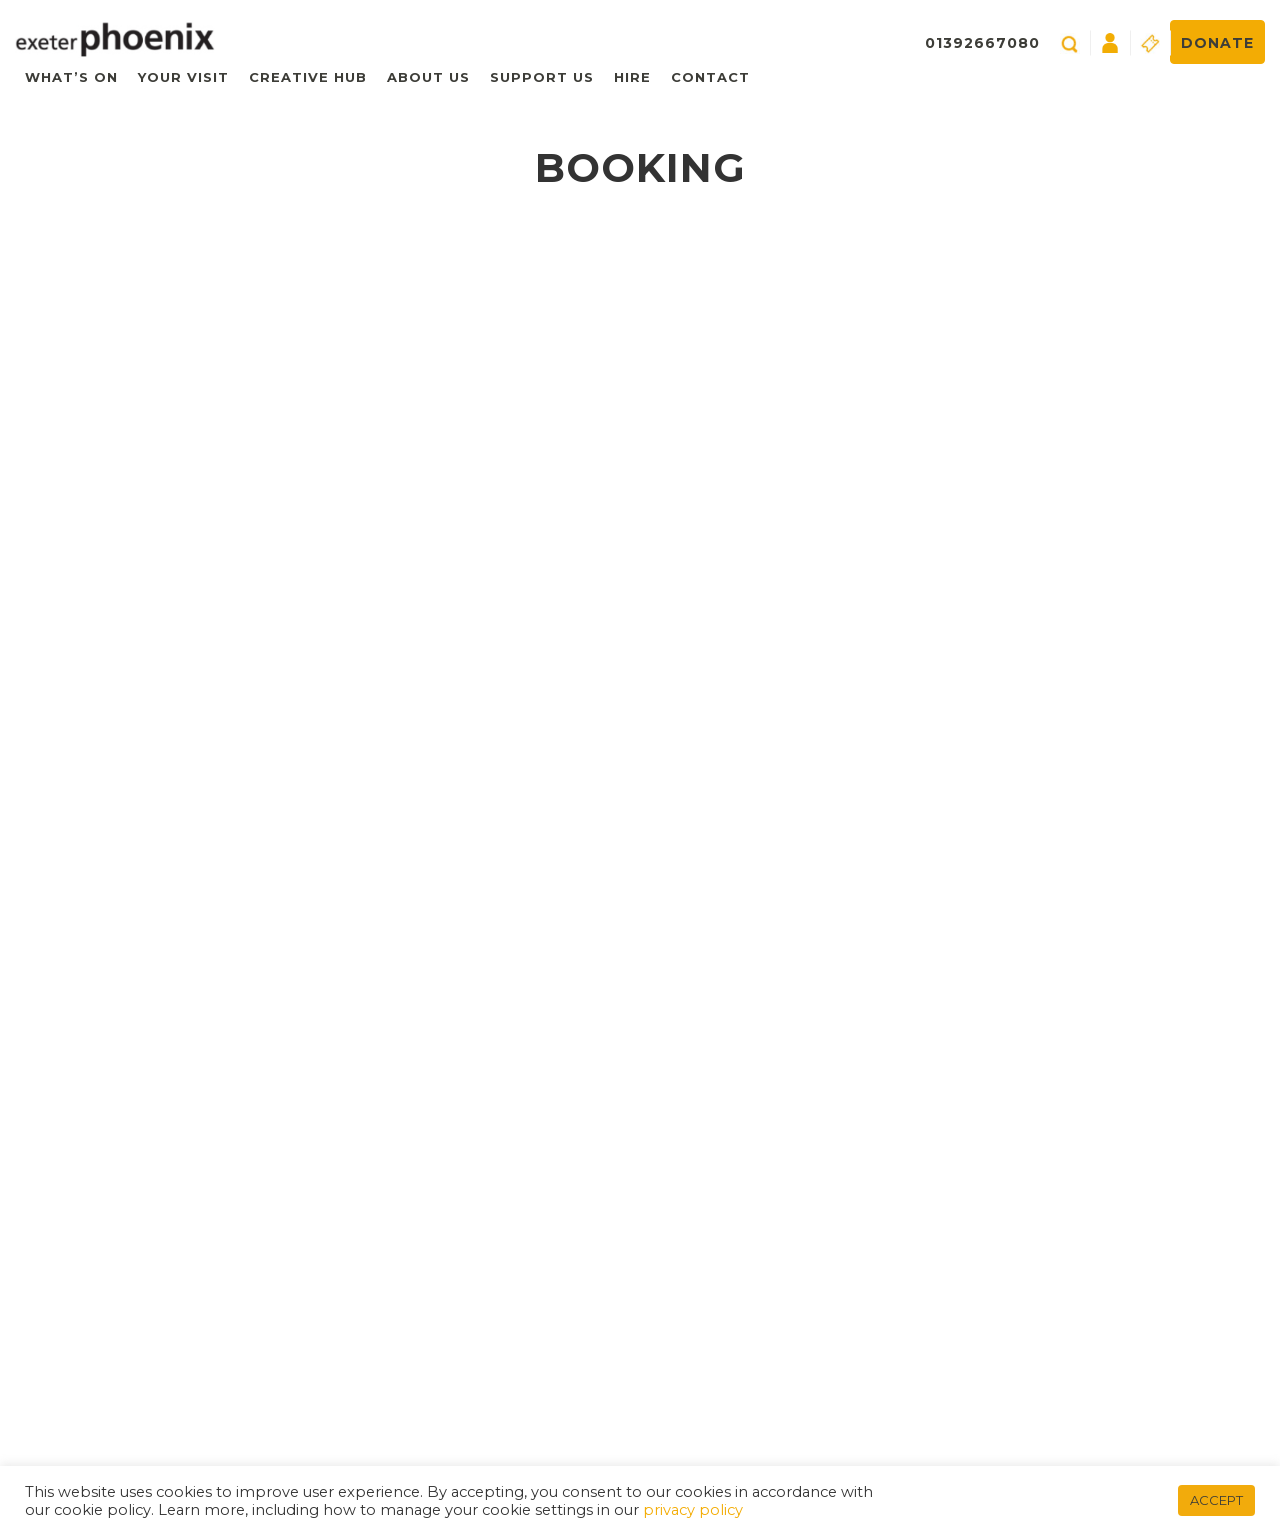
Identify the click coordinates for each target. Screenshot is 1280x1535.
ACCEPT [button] (1216, 1500)
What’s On (71, 77)
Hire (632, 77)
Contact (710, 77)
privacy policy (693, 1510)
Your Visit (183, 77)
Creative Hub (308, 77)
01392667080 (982, 43)
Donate (1217, 43)
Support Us (542, 77)
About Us (428, 77)
